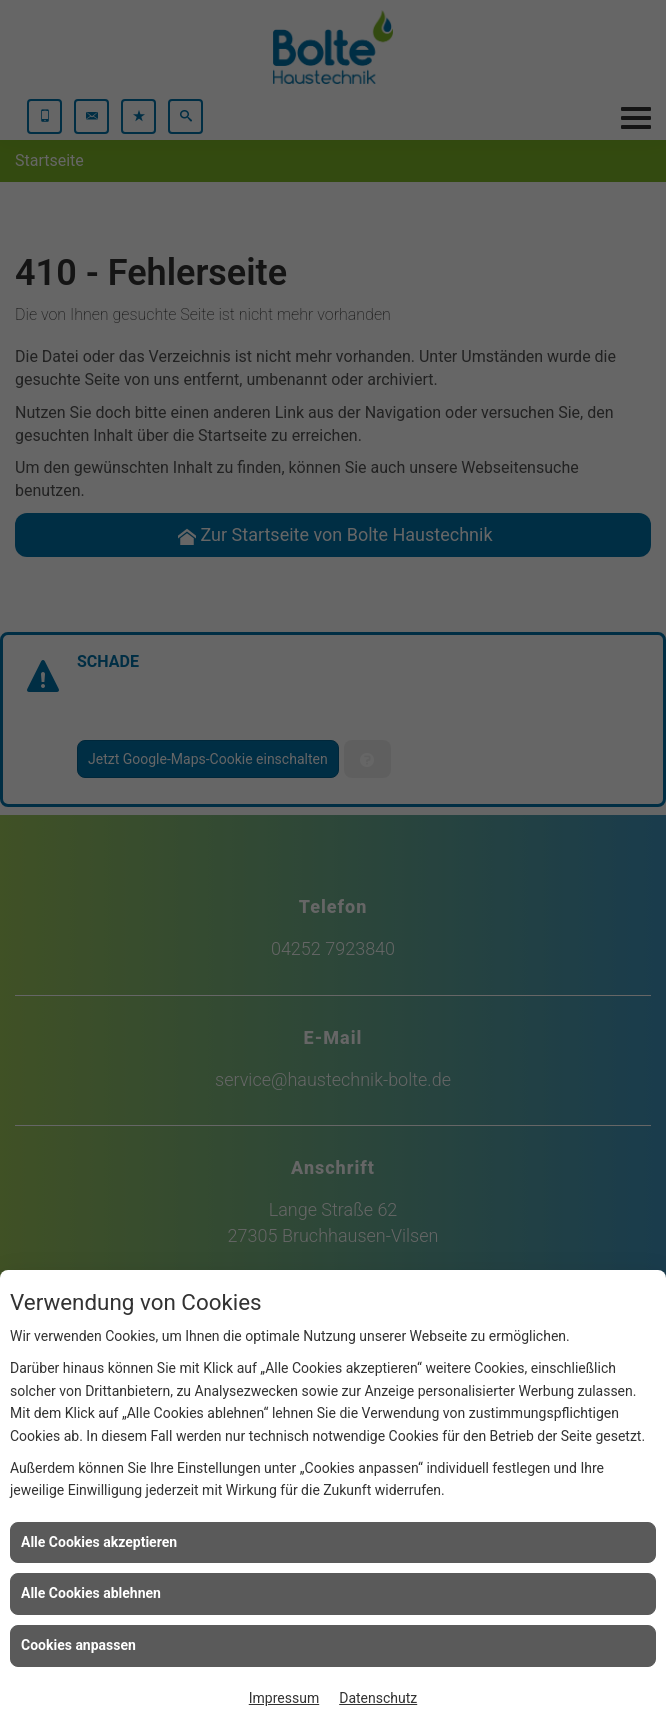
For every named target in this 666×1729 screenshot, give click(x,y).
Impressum (284, 1698)
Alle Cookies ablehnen (91, 1593)
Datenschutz (378, 1698)
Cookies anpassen (78, 1645)
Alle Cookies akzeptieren (99, 1542)
